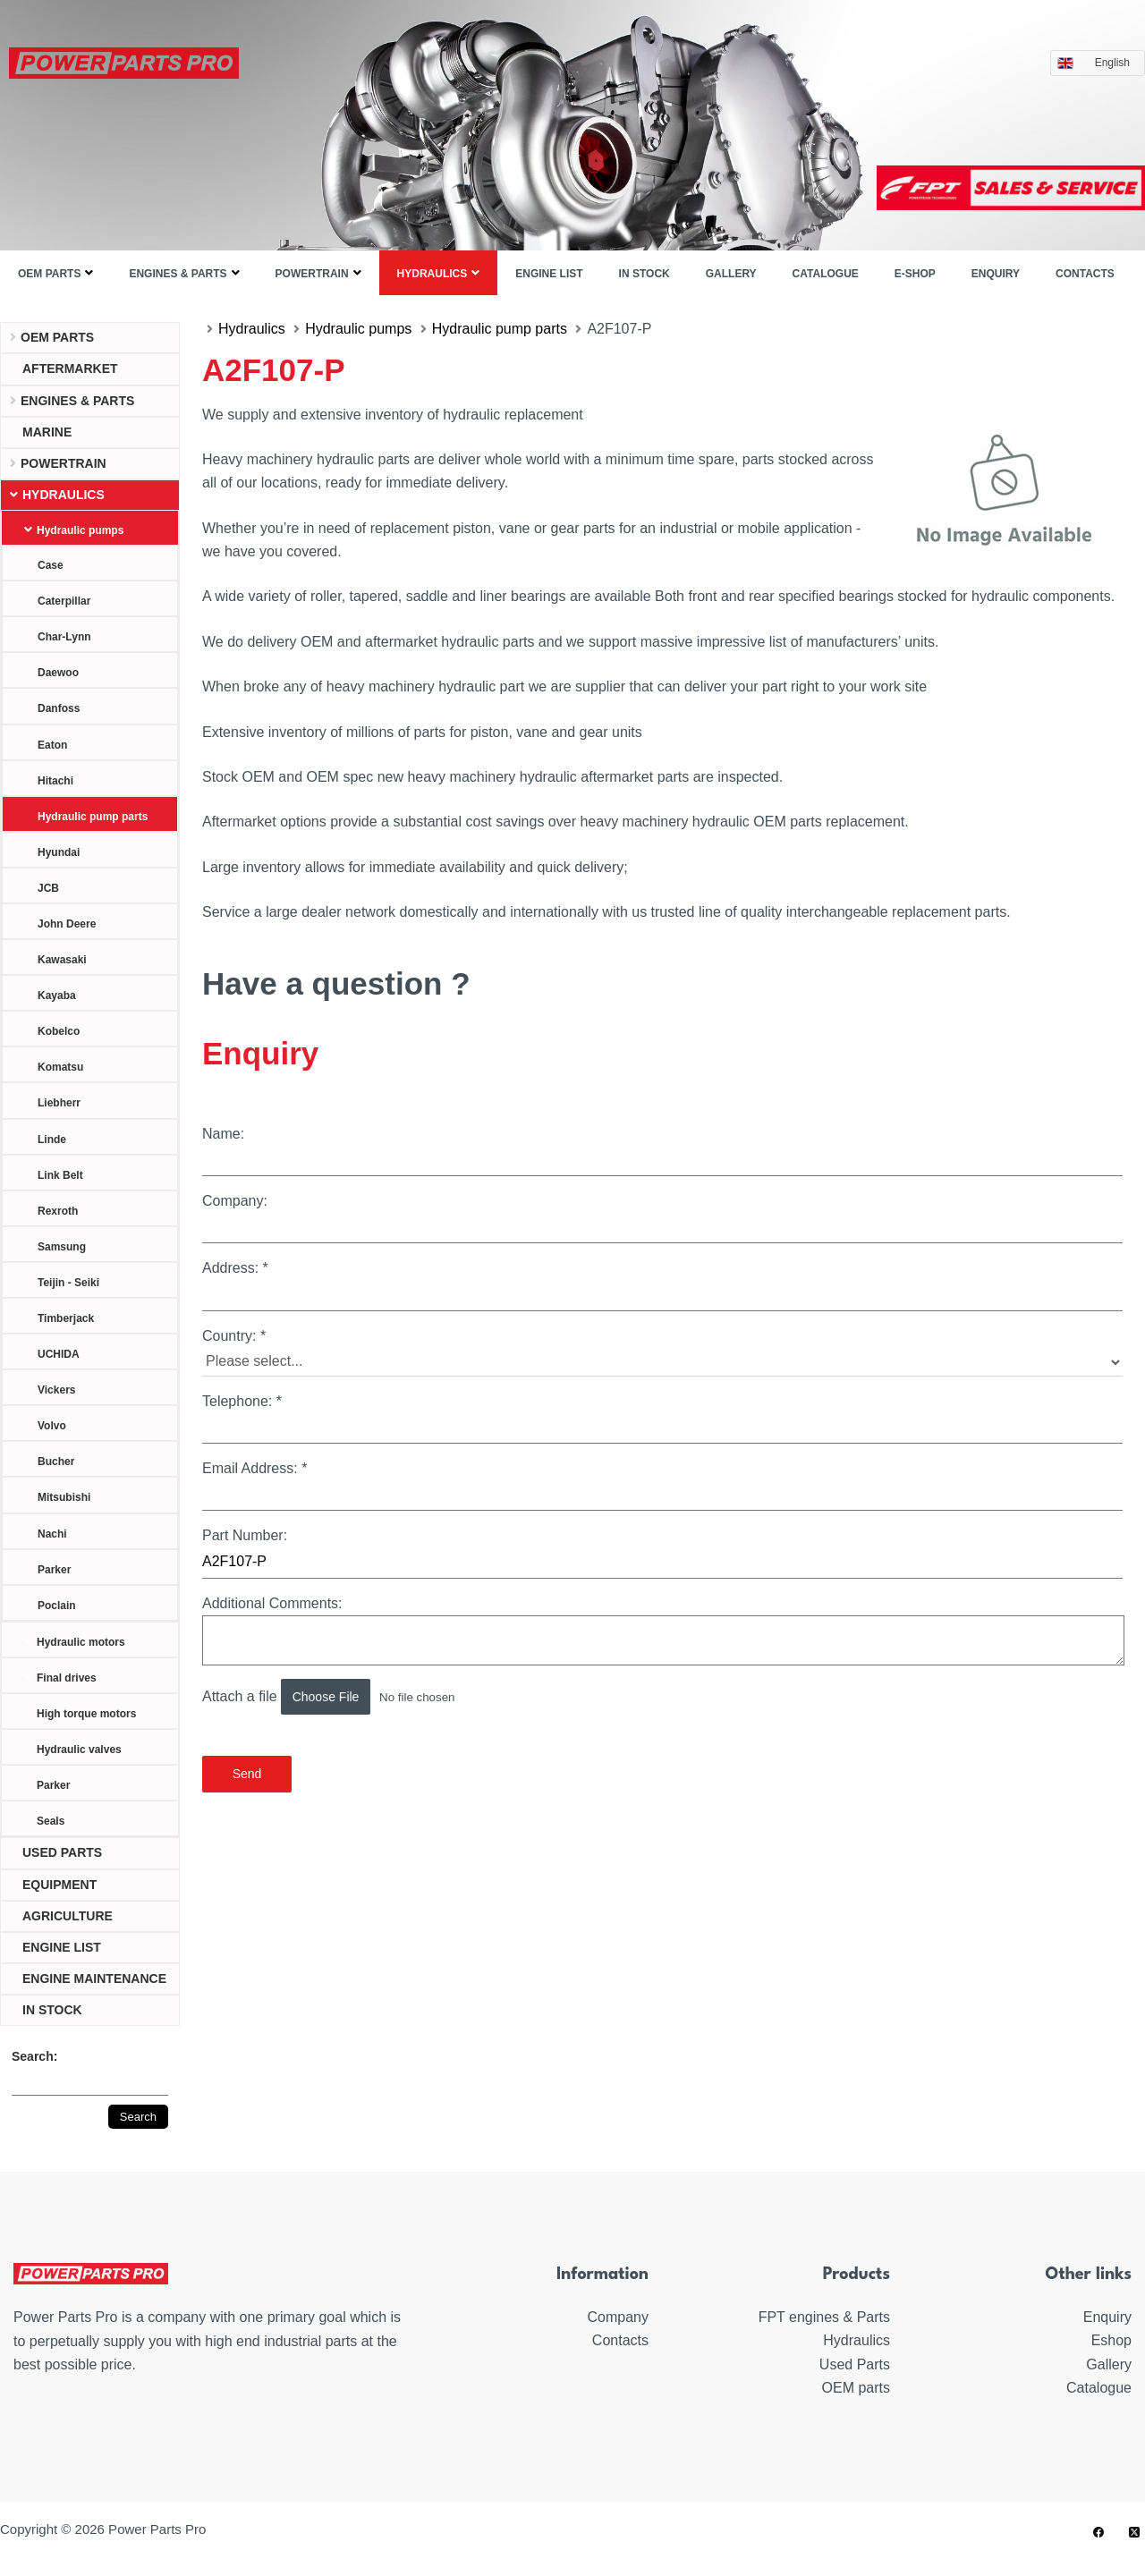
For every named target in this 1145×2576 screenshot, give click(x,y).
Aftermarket (70, 368)
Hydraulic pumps (80, 530)
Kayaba (57, 995)
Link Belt (60, 1175)
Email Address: (662, 1486)
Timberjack (66, 1318)
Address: (662, 1285)
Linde (52, 1139)
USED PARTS (62, 1852)
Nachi (52, 1534)
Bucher (56, 1461)
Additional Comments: (662, 1630)
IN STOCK (644, 273)
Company (618, 2317)
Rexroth (58, 1211)
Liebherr (59, 1103)
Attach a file (354, 1697)
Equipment (59, 1884)
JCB (48, 888)
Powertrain (312, 273)
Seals (50, 1821)
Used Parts (854, 2364)
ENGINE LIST (548, 273)
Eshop (1111, 2340)
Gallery (731, 273)
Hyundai (59, 852)
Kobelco (59, 1031)
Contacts (1085, 273)
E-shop (915, 273)
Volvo (52, 1425)
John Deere (67, 924)
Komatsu (60, 1067)
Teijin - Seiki (68, 1282)
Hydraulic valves (79, 1749)
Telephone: (662, 1419)
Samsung (62, 1247)
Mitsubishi (64, 1497)
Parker (54, 1569)
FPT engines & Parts (824, 2317)
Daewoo (58, 672)
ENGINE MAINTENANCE (94, 1978)
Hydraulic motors (81, 1642)
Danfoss (59, 708)
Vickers (57, 1390)
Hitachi (55, 781)
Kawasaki (62, 959)
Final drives (67, 1678)
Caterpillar (64, 601)
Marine (47, 432)
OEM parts (49, 273)
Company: (662, 1218)
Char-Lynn (64, 637)
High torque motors (86, 1713)
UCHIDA (59, 1354)
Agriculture (67, 1916)
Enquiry (995, 273)
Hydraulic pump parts (93, 816)
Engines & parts (177, 273)
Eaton (52, 745)
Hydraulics (432, 273)
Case (51, 565)
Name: (662, 1151)
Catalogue (826, 273)
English (1117, 62)
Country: (662, 1352)
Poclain (57, 1605)
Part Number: (662, 1553)
